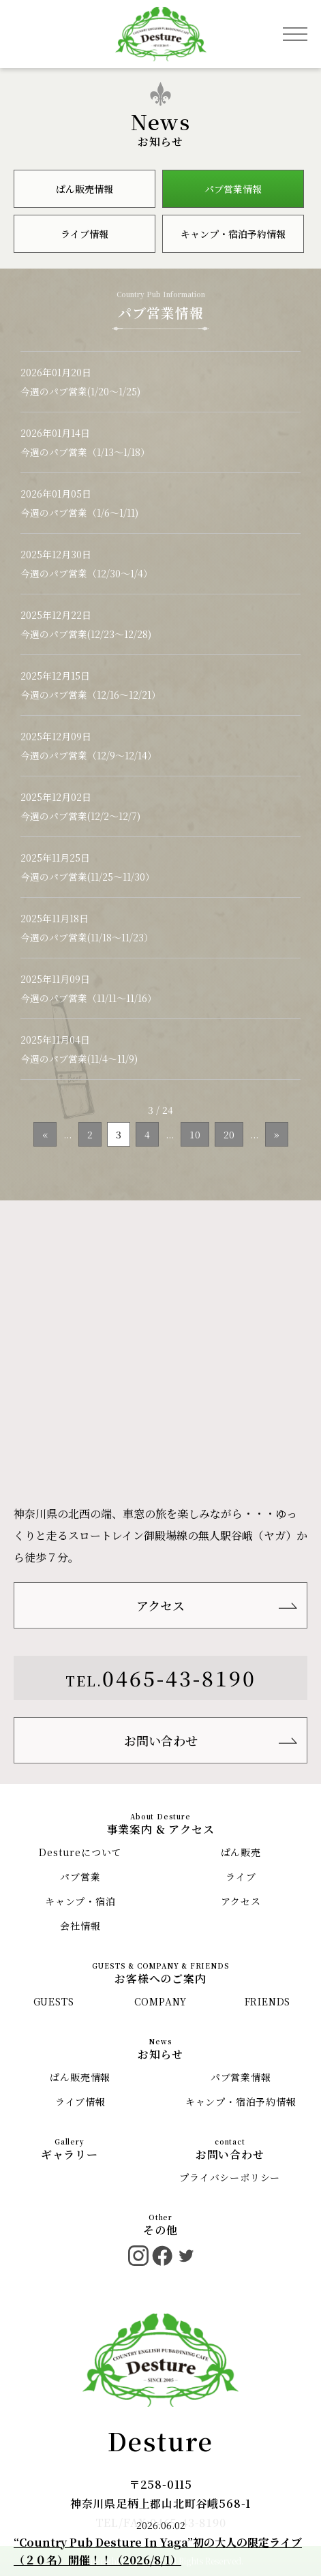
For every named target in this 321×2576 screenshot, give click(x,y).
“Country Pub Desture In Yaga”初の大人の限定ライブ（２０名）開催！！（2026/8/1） (158, 2551)
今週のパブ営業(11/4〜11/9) (79, 1058)
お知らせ (160, 2054)
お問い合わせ (161, 1740)
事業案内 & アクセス (161, 1829)
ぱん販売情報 (84, 189)
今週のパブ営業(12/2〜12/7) (80, 816)
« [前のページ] (45, 1134)
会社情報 (80, 1926)
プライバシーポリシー (229, 2177)
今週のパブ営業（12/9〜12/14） (88, 755)
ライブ (241, 1876)
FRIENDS (268, 2001)
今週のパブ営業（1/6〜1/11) (79, 512)
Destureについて (80, 1852)
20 (229, 1134)
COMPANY (160, 2001)
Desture (161, 2440)
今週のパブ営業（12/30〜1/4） (86, 573)
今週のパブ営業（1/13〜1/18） (85, 452)
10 (194, 1134)
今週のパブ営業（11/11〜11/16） (88, 998)
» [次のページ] (276, 1134)
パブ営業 (80, 1876)
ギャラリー (69, 2154)
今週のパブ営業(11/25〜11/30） (87, 876)
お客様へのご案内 (160, 1978)
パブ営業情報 (233, 189)
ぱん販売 (241, 1852)
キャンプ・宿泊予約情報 (233, 234)
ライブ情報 (84, 234)
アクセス (160, 1605)
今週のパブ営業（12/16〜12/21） (90, 694)
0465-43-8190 (179, 1678)
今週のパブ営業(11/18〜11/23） (86, 937)
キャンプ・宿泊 (80, 1901)
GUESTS (53, 2001)
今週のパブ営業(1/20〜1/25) (80, 391)
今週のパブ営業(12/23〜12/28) (85, 634)
